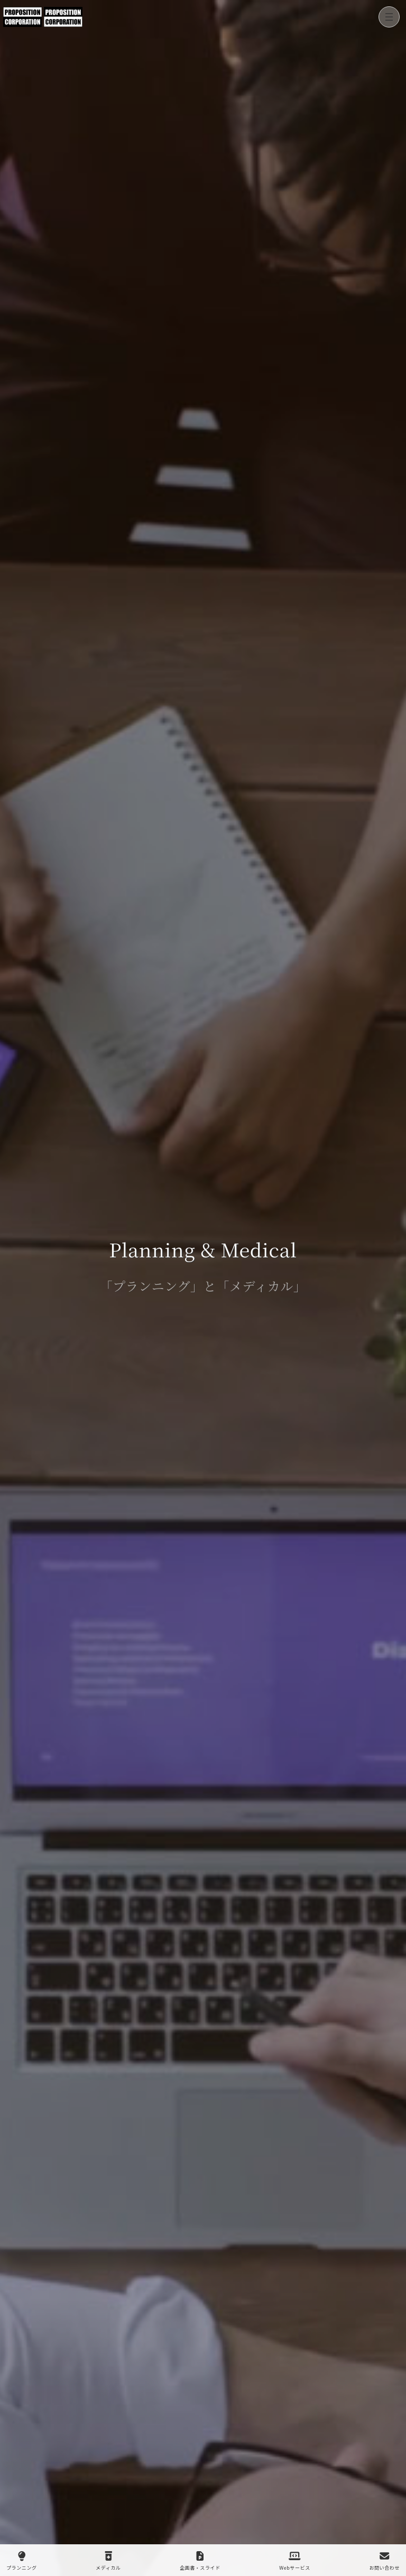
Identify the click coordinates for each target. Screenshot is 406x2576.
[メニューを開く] (389, 16)
